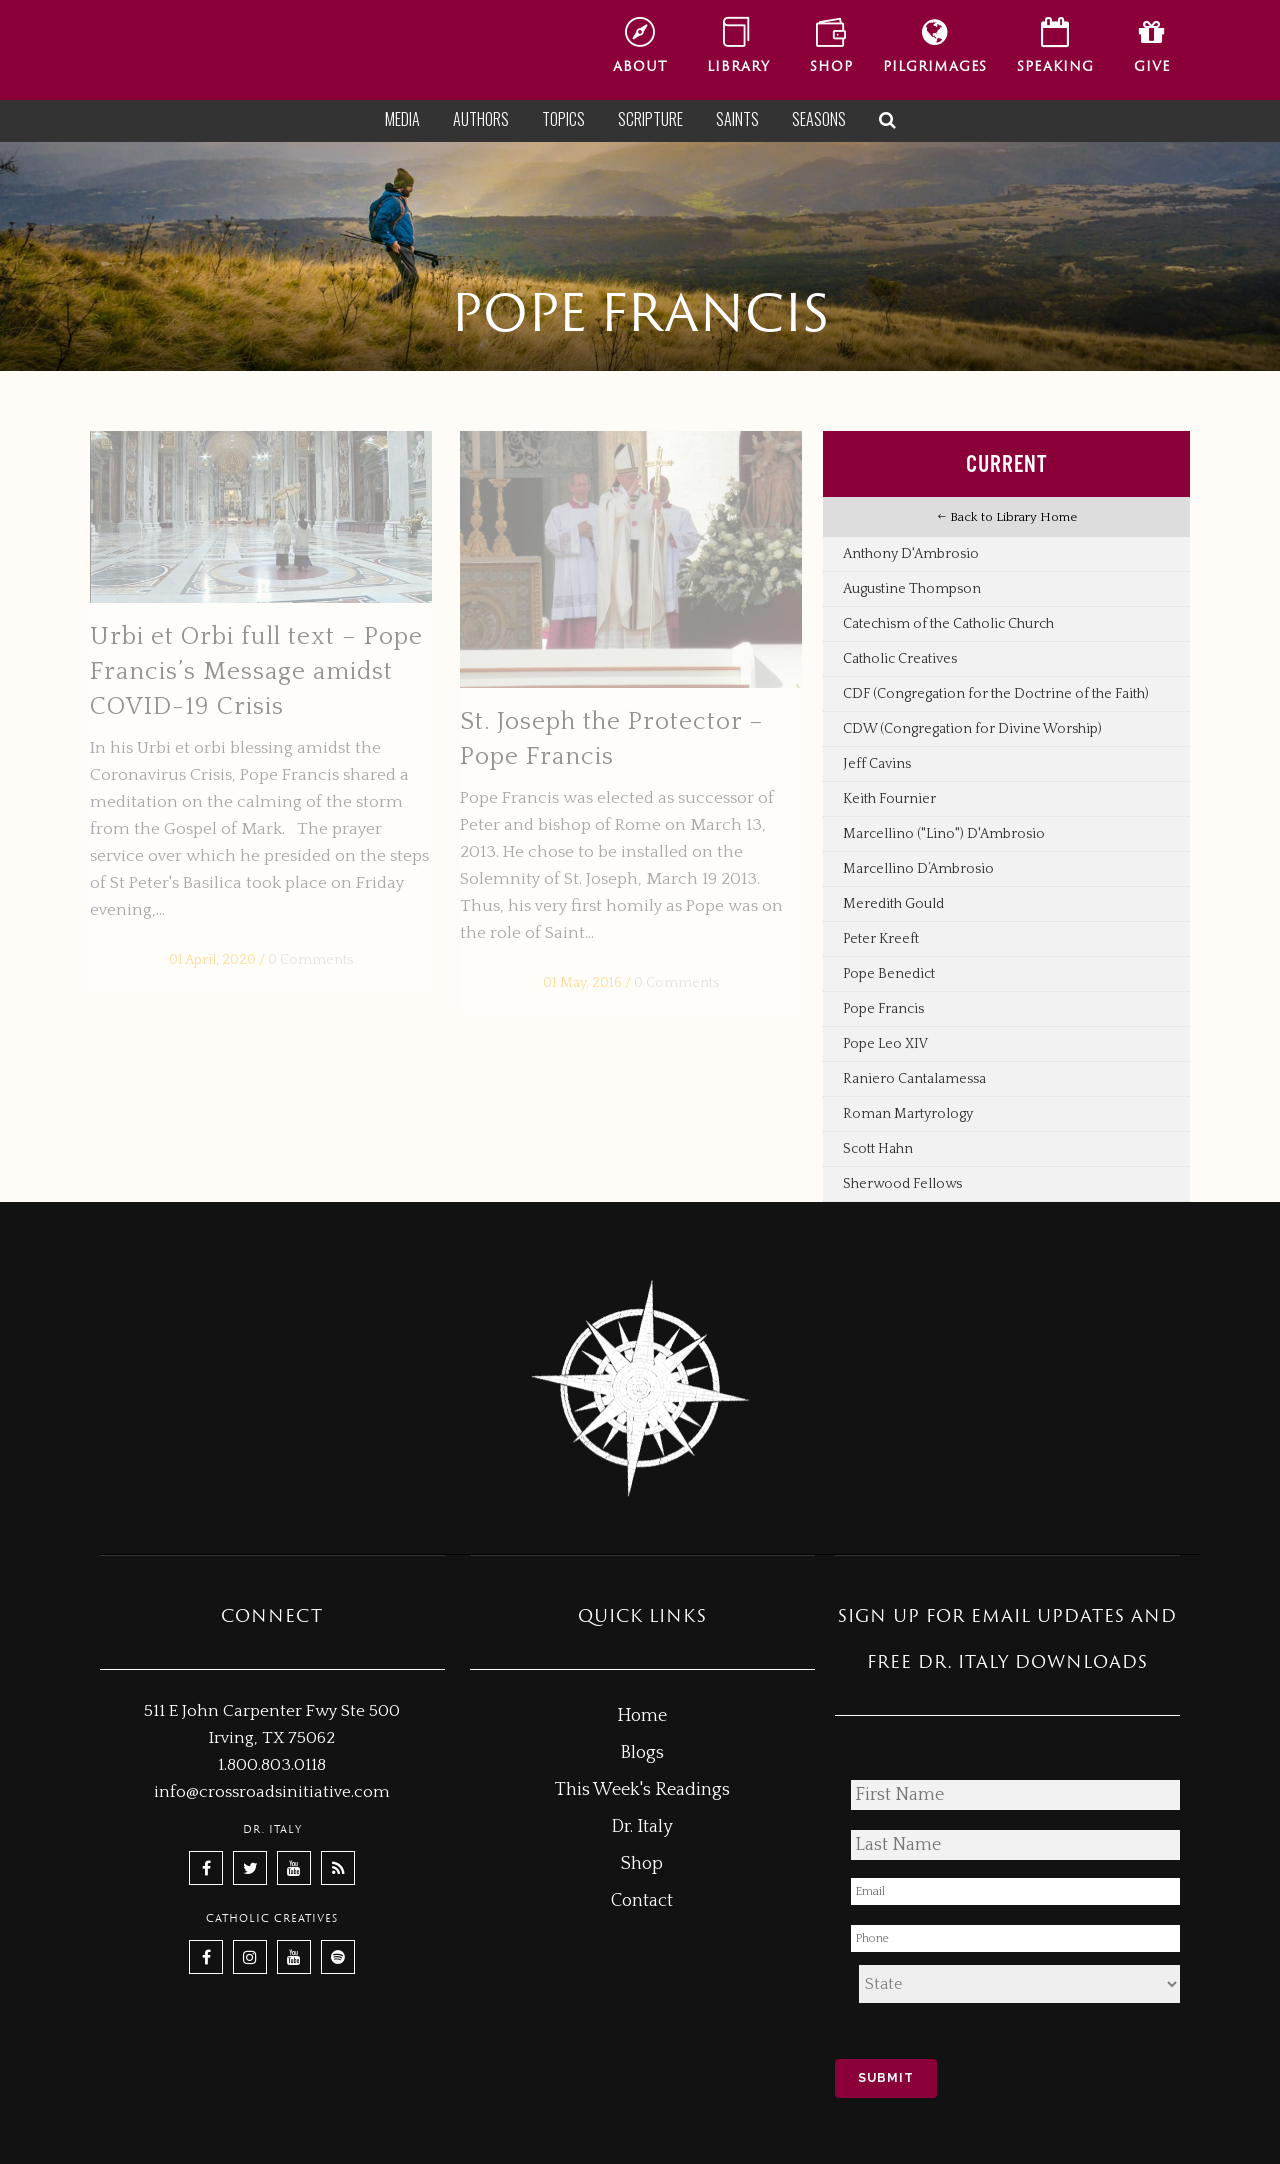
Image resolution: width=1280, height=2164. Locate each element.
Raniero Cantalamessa (914, 1079)
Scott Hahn (878, 1149)
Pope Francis (883, 1009)
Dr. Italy (642, 1827)
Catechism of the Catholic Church (948, 624)
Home (642, 1716)
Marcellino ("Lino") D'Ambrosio (944, 834)
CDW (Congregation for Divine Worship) (972, 729)
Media (402, 119)
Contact (642, 1901)
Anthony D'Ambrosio (911, 554)
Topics (563, 119)
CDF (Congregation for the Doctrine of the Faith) (996, 694)
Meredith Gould (893, 904)
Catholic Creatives (900, 659)
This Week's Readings (642, 1790)
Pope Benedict (889, 974)
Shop (642, 1864)
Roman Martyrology (908, 1114)
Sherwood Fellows (902, 1184)
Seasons (819, 119)
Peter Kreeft (881, 939)
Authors (481, 119)
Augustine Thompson (912, 589)
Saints (737, 119)
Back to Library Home (1007, 517)
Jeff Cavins (877, 764)
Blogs (642, 1753)
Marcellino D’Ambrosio (918, 869)
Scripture (650, 119)
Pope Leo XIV (885, 1044)
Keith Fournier (889, 799)
